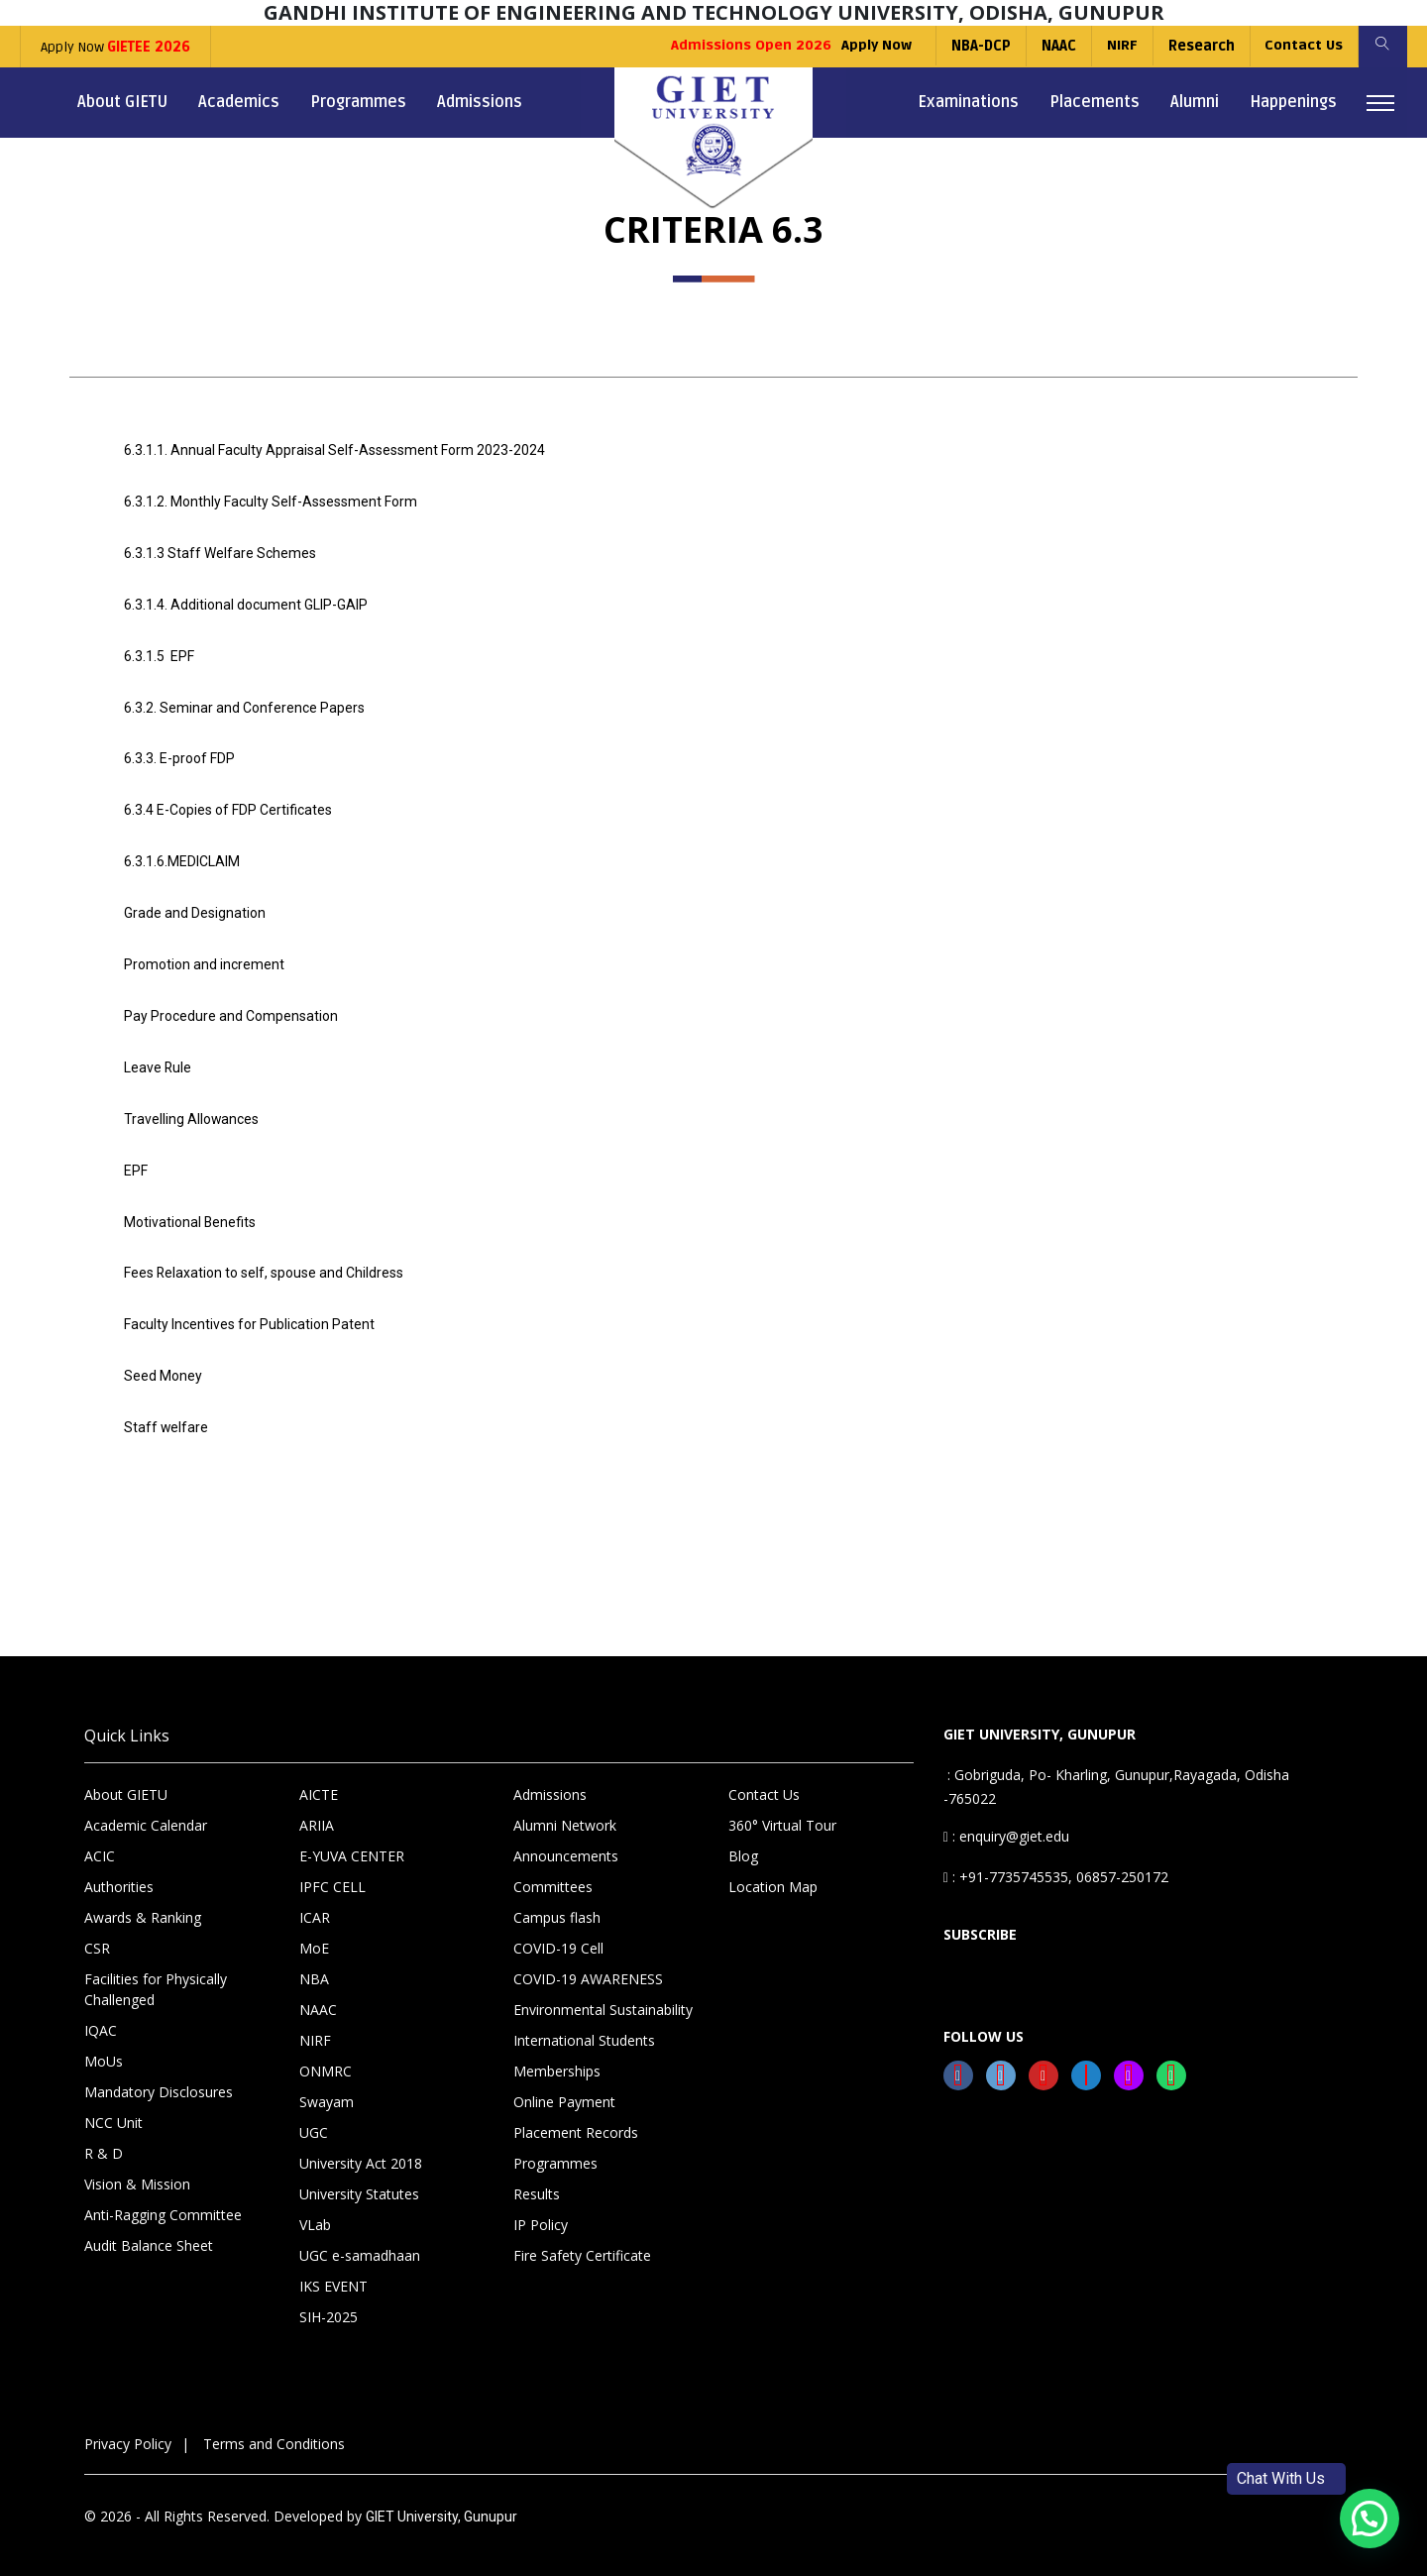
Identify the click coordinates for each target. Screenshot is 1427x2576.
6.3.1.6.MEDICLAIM (182, 854)
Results (536, 2176)
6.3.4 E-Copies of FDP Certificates (228, 804)
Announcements (565, 1838)
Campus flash (557, 1899)
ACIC (99, 1838)
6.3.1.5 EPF (159, 652)
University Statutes (359, 2176)
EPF (136, 1158)
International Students (584, 2022)
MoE (314, 1930)
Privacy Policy (127, 2425)
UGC (313, 2114)
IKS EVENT (333, 2268)
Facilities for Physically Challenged (155, 1971)
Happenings (1293, 102)
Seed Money (163, 1360)
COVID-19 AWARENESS (588, 1961)
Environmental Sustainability (603, 1991)
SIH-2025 (328, 2299)
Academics (238, 102)
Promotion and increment (204, 955)
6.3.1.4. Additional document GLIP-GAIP (246, 602)
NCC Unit (113, 2104)
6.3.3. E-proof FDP (179, 753)
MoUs (103, 2043)
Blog (743, 1838)
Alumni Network (564, 1807)
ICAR (314, 1899)
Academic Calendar (145, 1807)
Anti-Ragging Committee (163, 2196)
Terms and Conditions (274, 2425)
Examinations (968, 102)
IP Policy (540, 2206)
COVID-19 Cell (558, 1930)
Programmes (358, 102)
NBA (314, 1961)
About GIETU (122, 102)
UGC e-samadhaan (359, 2237)
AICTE (318, 1776)
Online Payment (564, 2083)
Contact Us (1302, 46)
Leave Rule (158, 1056)
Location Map (773, 1868)
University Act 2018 (360, 2145)
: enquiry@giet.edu (1006, 1818)
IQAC (100, 2012)
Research (1199, 46)
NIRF (1120, 46)
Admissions (479, 102)
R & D (103, 2135)
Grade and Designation (195, 905)
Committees (553, 1868)
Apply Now (115, 47)
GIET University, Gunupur (441, 2499)
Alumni (1194, 102)
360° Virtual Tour (782, 1807)
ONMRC (325, 2053)
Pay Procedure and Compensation (231, 1006)
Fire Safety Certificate (582, 2237)
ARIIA (316, 1807)
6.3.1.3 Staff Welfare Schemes (220, 551)
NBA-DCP (979, 46)
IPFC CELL (332, 1868)
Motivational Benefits (190, 1208)
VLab (315, 2206)
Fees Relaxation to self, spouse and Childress (264, 1259)
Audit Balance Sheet (148, 2227)
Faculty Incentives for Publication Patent (249, 1309)
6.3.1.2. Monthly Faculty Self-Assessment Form (270, 500)
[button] (1369, 2518)
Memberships (557, 2053)
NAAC (1057, 46)
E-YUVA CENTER (351, 1838)
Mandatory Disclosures (158, 2074)
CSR (97, 1930)
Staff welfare (166, 1410)
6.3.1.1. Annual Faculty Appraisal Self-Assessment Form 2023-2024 (334, 450)
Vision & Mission (137, 2166)
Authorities (119, 1868)
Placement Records (575, 2114)
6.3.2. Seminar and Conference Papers (244, 703)
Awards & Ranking (142, 1899)
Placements (1094, 102)
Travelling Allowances (192, 1107)
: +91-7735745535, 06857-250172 (1055, 1858)
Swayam (326, 2083)
